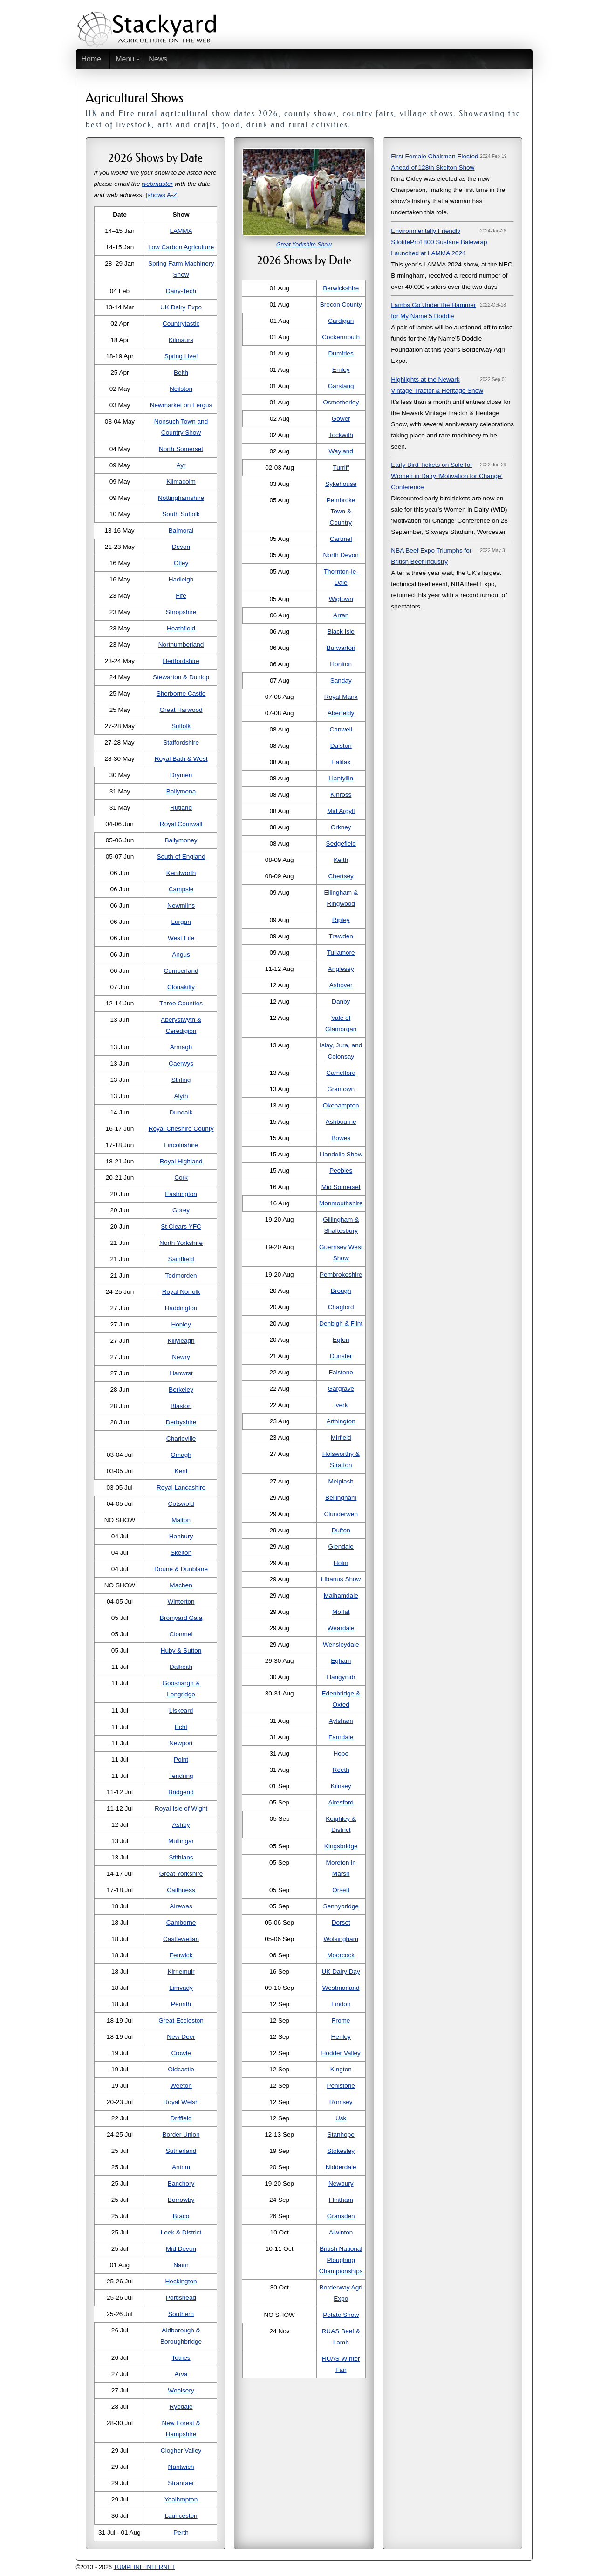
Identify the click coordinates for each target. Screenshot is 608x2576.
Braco (181, 2216)
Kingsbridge (341, 1846)
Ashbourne (341, 1121)
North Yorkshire (181, 1242)
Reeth (341, 1769)
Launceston (180, 2515)
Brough (341, 1290)
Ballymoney (180, 840)
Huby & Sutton (181, 1650)
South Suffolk (181, 514)
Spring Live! (181, 356)
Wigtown (341, 598)
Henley (341, 2036)
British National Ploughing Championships (341, 2260)
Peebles (340, 1170)
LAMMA (181, 230)
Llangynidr (340, 1677)
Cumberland (181, 970)
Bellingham (340, 1497)
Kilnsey (341, 1786)
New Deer (181, 2036)
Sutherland (181, 2150)
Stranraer (181, 2483)
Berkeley (181, 1389)
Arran (340, 615)
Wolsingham (340, 1938)
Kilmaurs (181, 339)
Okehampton (341, 1105)
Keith (341, 859)
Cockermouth (341, 337)
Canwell (341, 729)
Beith (181, 372)
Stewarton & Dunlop (181, 677)
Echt (181, 1726)
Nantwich (181, 2466)
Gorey (181, 1210)
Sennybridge (341, 1906)
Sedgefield (341, 843)
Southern (181, 2313)
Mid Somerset (341, 1186)
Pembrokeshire (341, 1274)
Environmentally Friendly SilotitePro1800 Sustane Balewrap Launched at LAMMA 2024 (439, 242)
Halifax (341, 761)
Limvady (181, 1987)
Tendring (181, 1775)
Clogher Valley (181, 2450)
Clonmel (181, 1634)
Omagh (181, 1454)
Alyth (181, 1096)
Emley (341, 369)
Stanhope (341, 2134)
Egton (341, 1339)
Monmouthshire (341, 1203)
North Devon (341, 555)
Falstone (341, 1372)
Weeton (181, 2085)
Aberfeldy (341, 713)
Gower (341, 418)
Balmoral (181, 530)
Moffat (341, 1611)
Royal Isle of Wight (181, 1808)
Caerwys (181, 1063)
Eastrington (181, 1193)
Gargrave (341, 1388)
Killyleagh (180, 1340)
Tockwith (341, 434)
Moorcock (341, 1955)
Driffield (181, 2118)
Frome (341, 2020)
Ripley (341, 919)
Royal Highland (180, 1161)
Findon (341, 2004)
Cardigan (341, 320)
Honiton (341, 664)
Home (92, 59)
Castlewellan (181, 1938)
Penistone (341, 2085)
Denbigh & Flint (340, 1323)
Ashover (341, 985)
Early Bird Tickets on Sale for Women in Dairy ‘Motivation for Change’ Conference (446, 476)
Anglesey (341, 968)
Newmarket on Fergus (181, 405)
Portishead (181, 2297)
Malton (181, 1520)
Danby (341, 1001)
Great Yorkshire (181, 1873)
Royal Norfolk (181, 1291)
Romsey (341, 2101)
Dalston (341, 745)
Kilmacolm (181, 481)
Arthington (341, 1421)
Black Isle (341, 631)
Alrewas (181, 1906)
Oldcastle (181, 2069)
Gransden (341, 2216)
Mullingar (181, 1841)
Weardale (341, 1628)
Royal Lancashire (181, 1487)
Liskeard (181, 1710)
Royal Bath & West (181, 758)
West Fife (181, 938)
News (158, 59)
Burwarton (341, 647)
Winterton (180, 1601)
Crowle (181, 2053)
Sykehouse (340, 483)
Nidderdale (341, 2167)
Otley (181, 563)
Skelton (181, 1552)
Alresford (341, 1802)
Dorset (341, 1922)
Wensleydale (341, 1644)
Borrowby (181, 2199)
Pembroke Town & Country (341, 511)
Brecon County (341, 304)
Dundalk (181, 1112)
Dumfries (341, 353)
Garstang (341, 386)
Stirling (181, 1079)
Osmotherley (341, 402)
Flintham (341, 2199)
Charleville (181, 1438)
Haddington (181, 1308)
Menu (125, 59)
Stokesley (341, 2150)
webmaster (157, 183)
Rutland (181, 807)
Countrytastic (181, 323)
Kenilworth (181, 872)
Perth (181, 2532)
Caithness (181, 1889)
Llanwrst (181, 1373)
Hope (340, 1753)
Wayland (341, 451)
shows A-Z (162, 194)
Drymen (181, 775)
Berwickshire (341, 288)
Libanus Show (341, 1579)
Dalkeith (181, 1666)
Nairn (180, 2265)
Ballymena (181, 791)
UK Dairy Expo (181, 307)
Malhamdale (341, 1595)
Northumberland (181, 644)
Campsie (181, 889)
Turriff (341, 467)
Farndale (341, 1737)
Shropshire (181, 611)
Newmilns (181, 905)
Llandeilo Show (341, 1154)
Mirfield (341, 1437)
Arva (181, 2374)
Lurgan (181, 921)
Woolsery (181, 2390)
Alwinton (341, 2232)
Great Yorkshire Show (304, 244)
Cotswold (181, 1503)
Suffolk (181, 726)
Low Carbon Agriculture (181, 247)
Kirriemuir (180, 1971)
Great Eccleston (181, 2020)
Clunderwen (341, 1513)
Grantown (341, 1089)
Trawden (341, 936)
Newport (181, 1743)
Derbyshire (181, 1422)
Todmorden (181, 1275)
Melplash (341, 1481)
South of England (181, 856)
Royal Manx (341, 696)
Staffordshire (181, 742)
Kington (341, 2069)
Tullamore (341, 952)
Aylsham (341, 1720)
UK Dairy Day (341, 1971)
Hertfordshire (181, 660)
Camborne (181, 1922)
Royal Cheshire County (181, 1128)
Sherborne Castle (181, 693)
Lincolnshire (181, 1144)
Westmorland (341, 1987)
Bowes (340, 1137)
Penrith (181, 2004)
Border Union (180, 2134)
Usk (340, 2118)
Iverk (341, 1404)
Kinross (340, 794)
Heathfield (181, 628)
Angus (181, 954)
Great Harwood (180, 709)
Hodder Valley (341, 2053)
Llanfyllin (340, 778)
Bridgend (180, 1792)
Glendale (341, 1546)
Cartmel (341, 538)
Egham (341, 1660)
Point (181, 1759)
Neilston (181, 388)
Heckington (181, 2281)
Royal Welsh (181, 2101)
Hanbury (181, 1536)
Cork (181, 1177)
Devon (181, 546)
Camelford (340, 1072)
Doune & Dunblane (181, 1568)
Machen (181, 1585)
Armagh (181, 1047)
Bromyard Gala (181, 1617)
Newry (181, 1356)
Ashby (181, 1824)
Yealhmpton (181, 2499)
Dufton (341, 1530)
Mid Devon (181, 2248)
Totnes (181, 2357)
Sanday (341, 680)
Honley (181, 1324)
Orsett (340, 1889)
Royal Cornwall (181, 823)
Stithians (181, 1857)
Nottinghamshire (181, 497)
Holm (341, 1562)
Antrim (181, 2167)
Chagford (341, 1307)
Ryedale (181, 2406)
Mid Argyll (341, 810)
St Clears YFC (181, 1226)
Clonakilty (181, 987)
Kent (181, 1471)
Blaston (181, 1405)
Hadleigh (181, 579)
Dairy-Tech (181, 290)
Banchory (181, 2183)
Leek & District (181, 2232)
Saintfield (181, 1259)
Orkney (341, 827)
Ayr (180, 465)
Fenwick (181, 1955)
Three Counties (181, 1003)
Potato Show (341, 2314)
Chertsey (341, 876)
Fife (181, 595)
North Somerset (181, 448)
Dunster (341, 1356)
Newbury (341, 2183)
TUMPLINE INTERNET (144, 2566)
